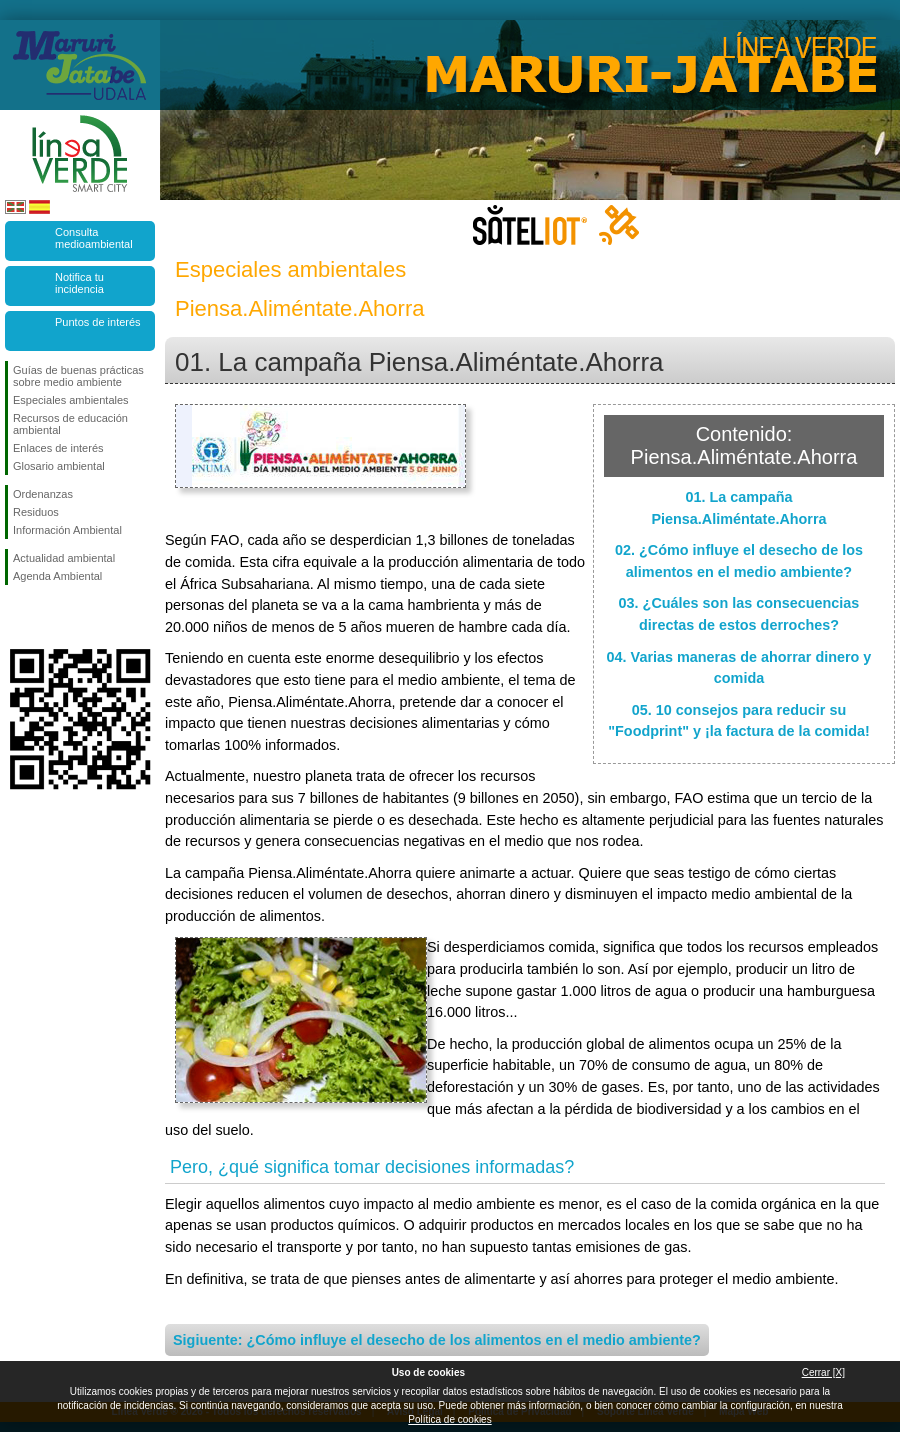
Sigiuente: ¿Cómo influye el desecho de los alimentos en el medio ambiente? (437, 1340)
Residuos (36, 512)
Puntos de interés (98, 322)
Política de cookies (449, 1419)
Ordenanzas (43, 494)
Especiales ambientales (71, 400)
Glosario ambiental (59, 466)
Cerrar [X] (823, 1372)
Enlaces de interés (58, 448)
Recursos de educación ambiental (70, 424)
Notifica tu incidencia (79, 283)
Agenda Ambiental (57, 576)
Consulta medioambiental (94, 238)
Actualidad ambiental (64, 558)
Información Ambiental (67, 530)
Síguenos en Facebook (17, 617)
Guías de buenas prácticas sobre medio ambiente (78, 376)
